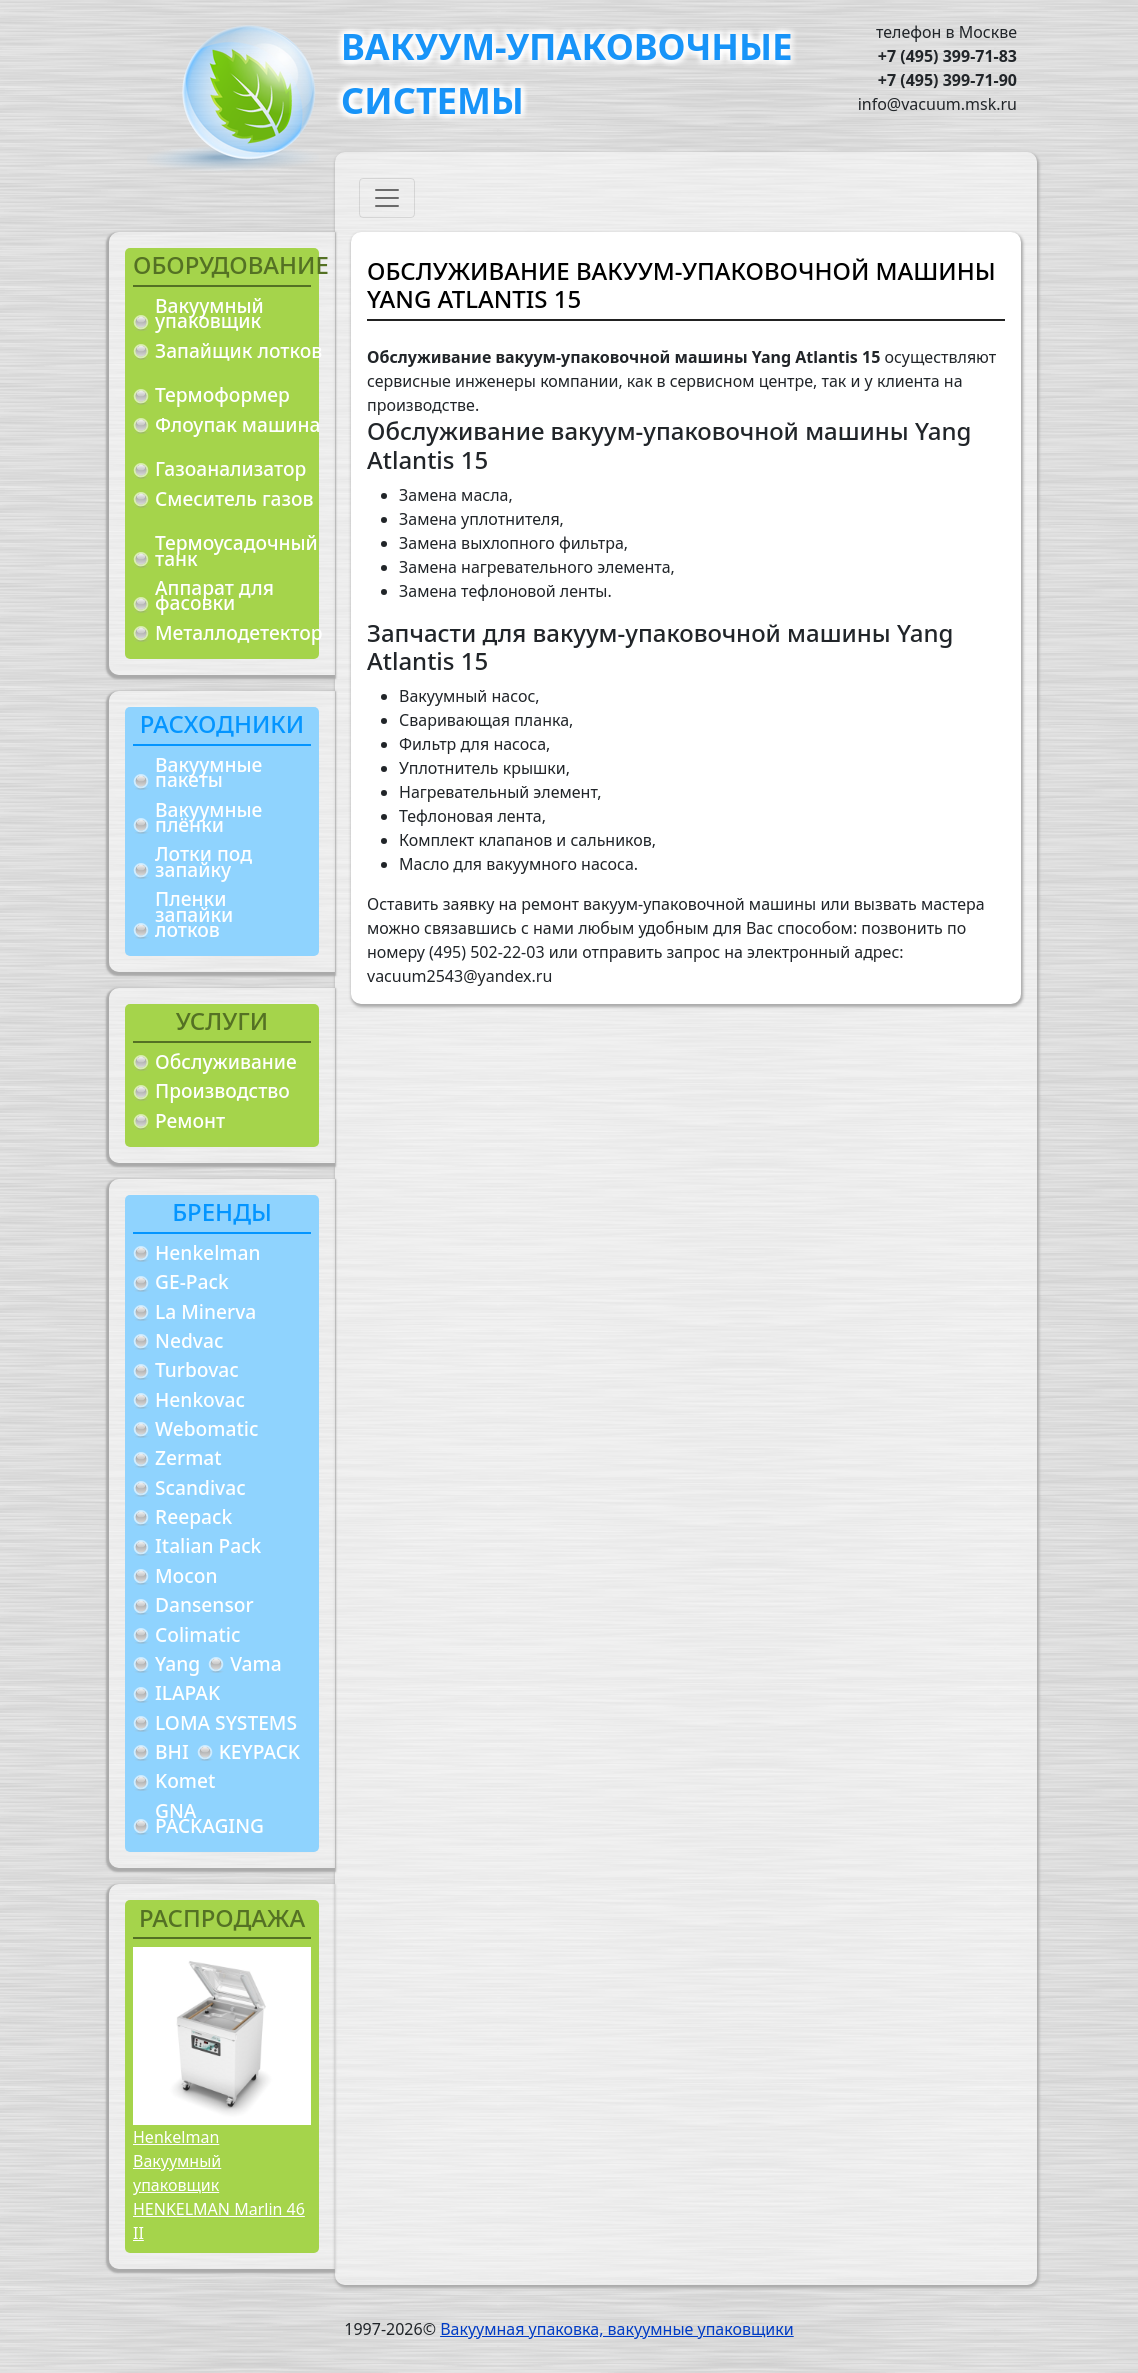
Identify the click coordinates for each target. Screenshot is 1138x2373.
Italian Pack (208, 1545)
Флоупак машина (238, 424)
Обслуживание (226, 1061)
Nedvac (189, 1340)
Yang (177, 1663)
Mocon (186, 1575)
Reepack (193, 1516)
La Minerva (205, 1311)
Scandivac (200, 1487)
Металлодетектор (239, 632)
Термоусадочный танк (236, 550)
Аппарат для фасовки (214, 595)
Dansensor (204, 1604)
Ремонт (190, 1120)
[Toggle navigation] (387, 198)
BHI (172, 1751)
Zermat (188, 1457)
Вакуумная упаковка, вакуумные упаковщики (617, 2329)
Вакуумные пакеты (208, 772)
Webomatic (206, 1428)
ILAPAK (187, 1692)
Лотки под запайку (203, 861)
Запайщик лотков (238, 350)
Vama (256, 1663)
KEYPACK (259, 1751)
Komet (185, 1780)
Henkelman (208, 1252)
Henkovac (200, 1399)
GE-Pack (192, 1281)
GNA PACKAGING (209, 1818)
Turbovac (197, 1369)
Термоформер (222, 394)
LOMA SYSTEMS (226, 1722)
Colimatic (197, 1634)
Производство (222, 1090)
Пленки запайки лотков (194, 914)
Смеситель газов (234, 498)
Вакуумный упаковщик (209, 313)
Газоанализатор (230, 468)
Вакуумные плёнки (208, 817)
